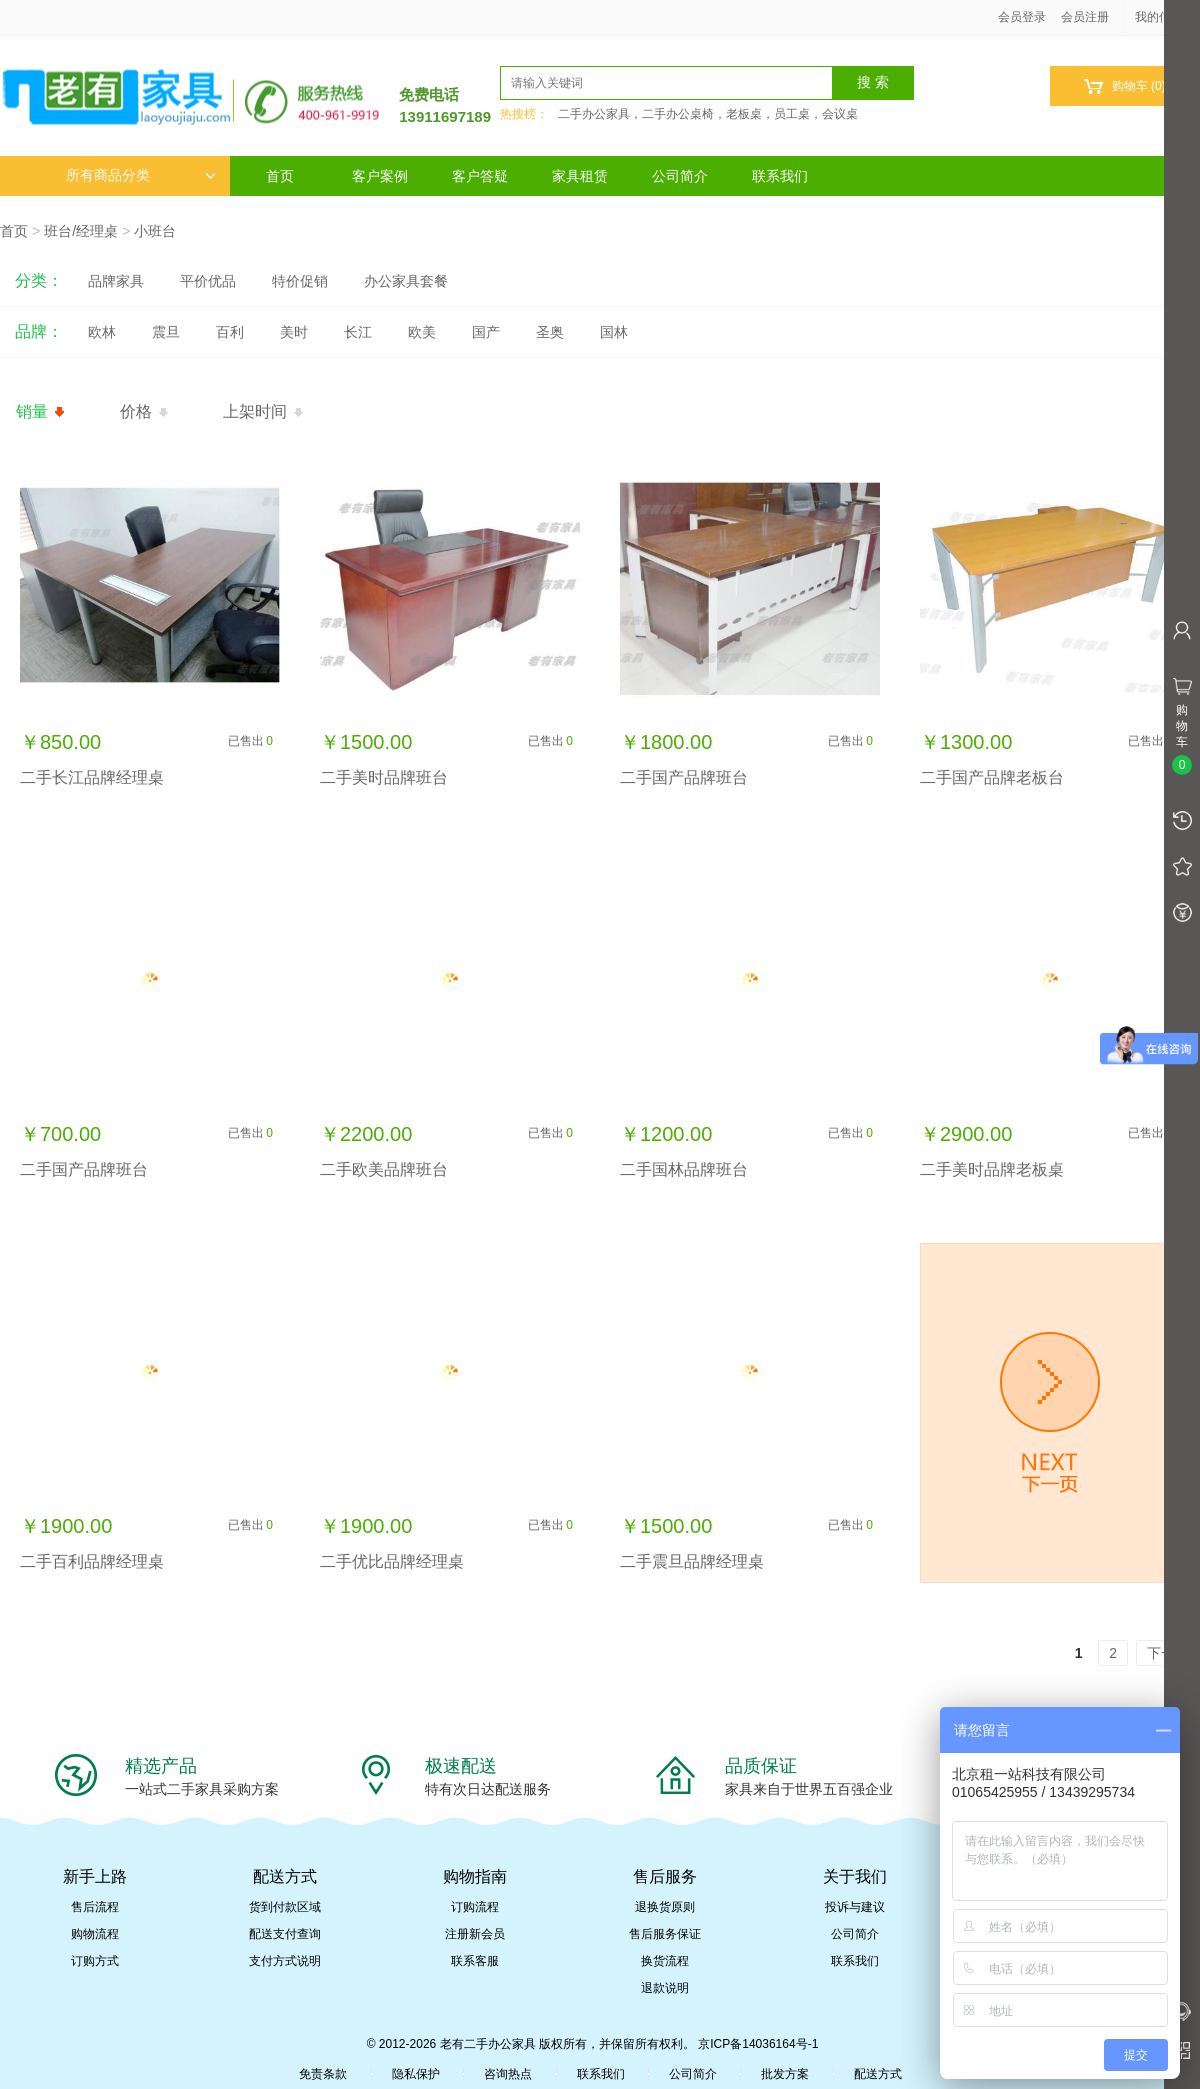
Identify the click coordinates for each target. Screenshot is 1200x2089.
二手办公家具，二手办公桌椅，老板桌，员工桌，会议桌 (708, 114)
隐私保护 (416, 2074)
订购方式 (95, 1961)
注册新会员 (475, 1934)
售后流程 (95, 1907)
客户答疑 (480, 176)
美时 (294, 332)
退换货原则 (665, 1907)
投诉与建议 (855, 1907)
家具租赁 (580, 176)
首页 (280, 176)
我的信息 (1166, 17)
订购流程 (475, 1907)
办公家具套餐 (406, 281)
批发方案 (785, 2074)
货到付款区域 (285, 1907)
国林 (614, 332)
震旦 (166, 332)
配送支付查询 (285, 1934)
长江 (358, 332)
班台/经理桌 (81, 231)
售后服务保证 (665, 1934)
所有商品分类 (141, 175)
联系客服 (475, 1961)
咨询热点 (508, 2074)
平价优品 (208, 281)
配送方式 (878, 2074)
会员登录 (1022, 17)
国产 (486, 332)
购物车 (1124, 86)
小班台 (155, 231)
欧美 (422, 332)
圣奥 (550, 332)
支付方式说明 (285, 1961)
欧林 (102, 332)
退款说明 (665, 1988)
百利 (230, 332)
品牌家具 (116, 281)
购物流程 (95, 1934)
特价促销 (300, 281)
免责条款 (323, 2074)
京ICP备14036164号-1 (758, 2044)
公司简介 (680, 176)
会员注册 (1085, 17)
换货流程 (665, 1961)
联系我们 (780, 176)
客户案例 (380, 176)
